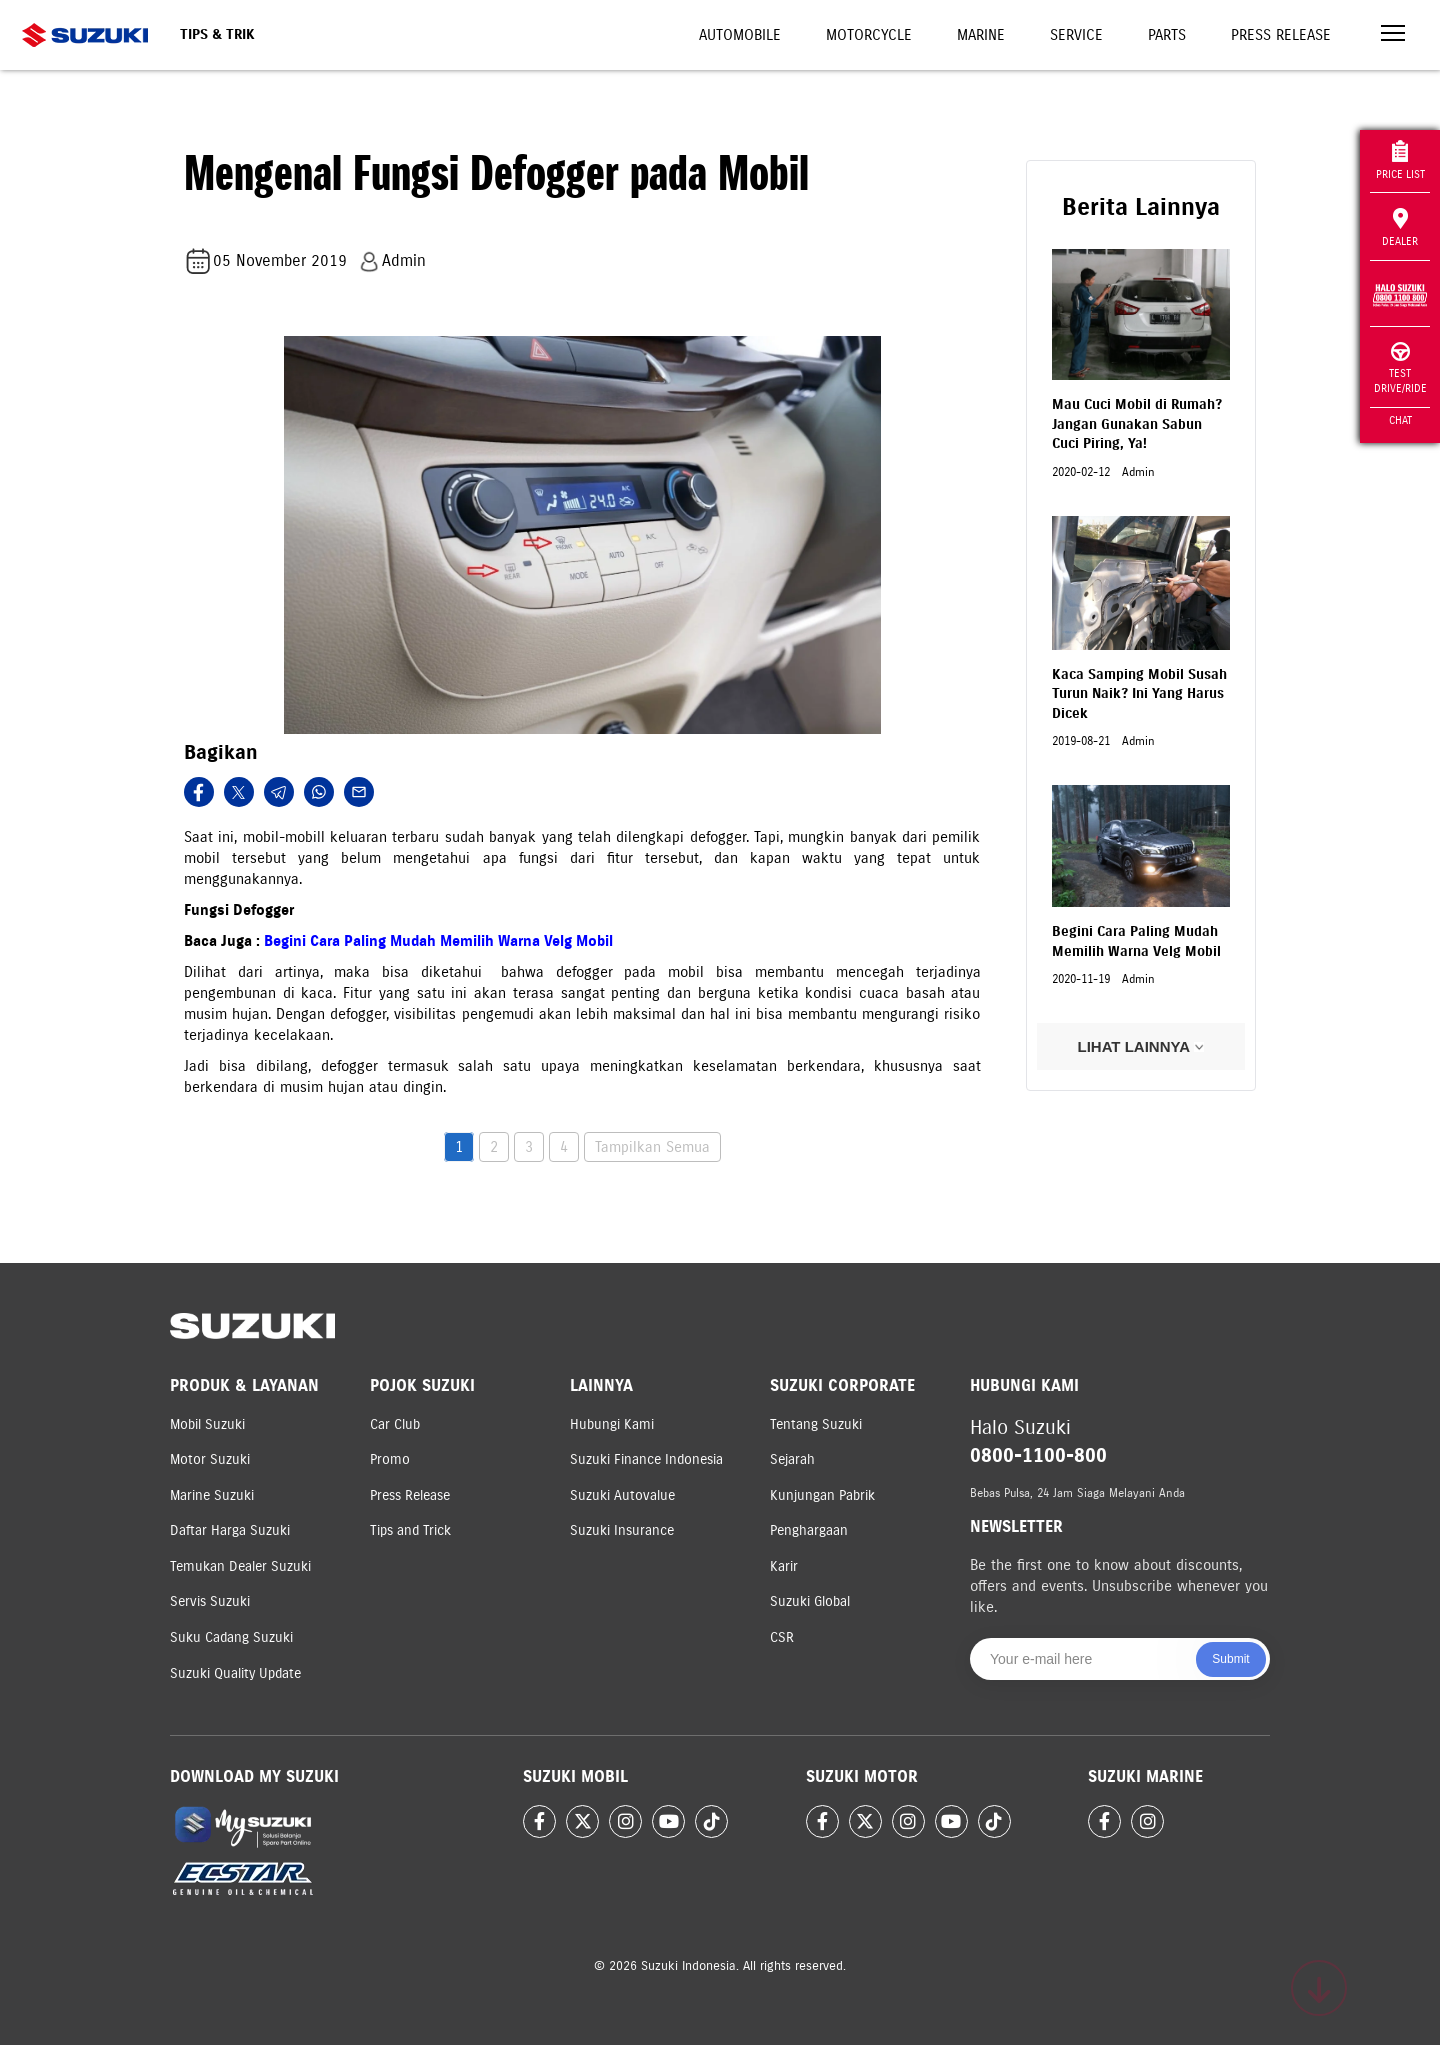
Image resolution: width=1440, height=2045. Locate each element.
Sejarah (792, 1459)
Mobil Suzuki (207, 1424)
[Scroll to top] (1319, 1988)
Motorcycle (869, 35)
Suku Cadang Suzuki (231, 1637)
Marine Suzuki (212, 1495)
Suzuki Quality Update (235, 1673)
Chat (1400, 420)
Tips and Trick (410, 1530)
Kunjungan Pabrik (822, 1495)
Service (1076, 35)
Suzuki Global (810, 1601)
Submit (1230, 1659)
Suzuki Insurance (622, 1530)
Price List (1400, 160)
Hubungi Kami (612, 1424)
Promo (390, 1459)
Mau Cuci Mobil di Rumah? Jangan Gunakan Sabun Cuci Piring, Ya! (1137, 424)
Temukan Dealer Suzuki (240, 1566)
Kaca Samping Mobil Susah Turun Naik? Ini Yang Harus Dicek (1139, 694)
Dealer (1400, 228)
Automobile (740, 35)
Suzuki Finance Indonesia (646, 1459)
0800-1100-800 (1038, 1455)
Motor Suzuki (210, 1459)
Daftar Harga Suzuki (230, 1530)
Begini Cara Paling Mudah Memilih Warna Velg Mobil (438, 941)
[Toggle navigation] (1393, 35)
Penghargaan (809, 1530)
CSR (782, 1637)
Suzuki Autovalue (622, 1495)
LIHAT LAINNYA (1140, 1046)
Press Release (1281, 35)
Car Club (395, 1424)
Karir (784, 1566)
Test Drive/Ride (1400, 368)
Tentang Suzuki (816, 1424)
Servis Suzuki (210, 1601)
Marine (981, 35)
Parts (1167, 35)
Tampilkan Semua (652, 1147)
